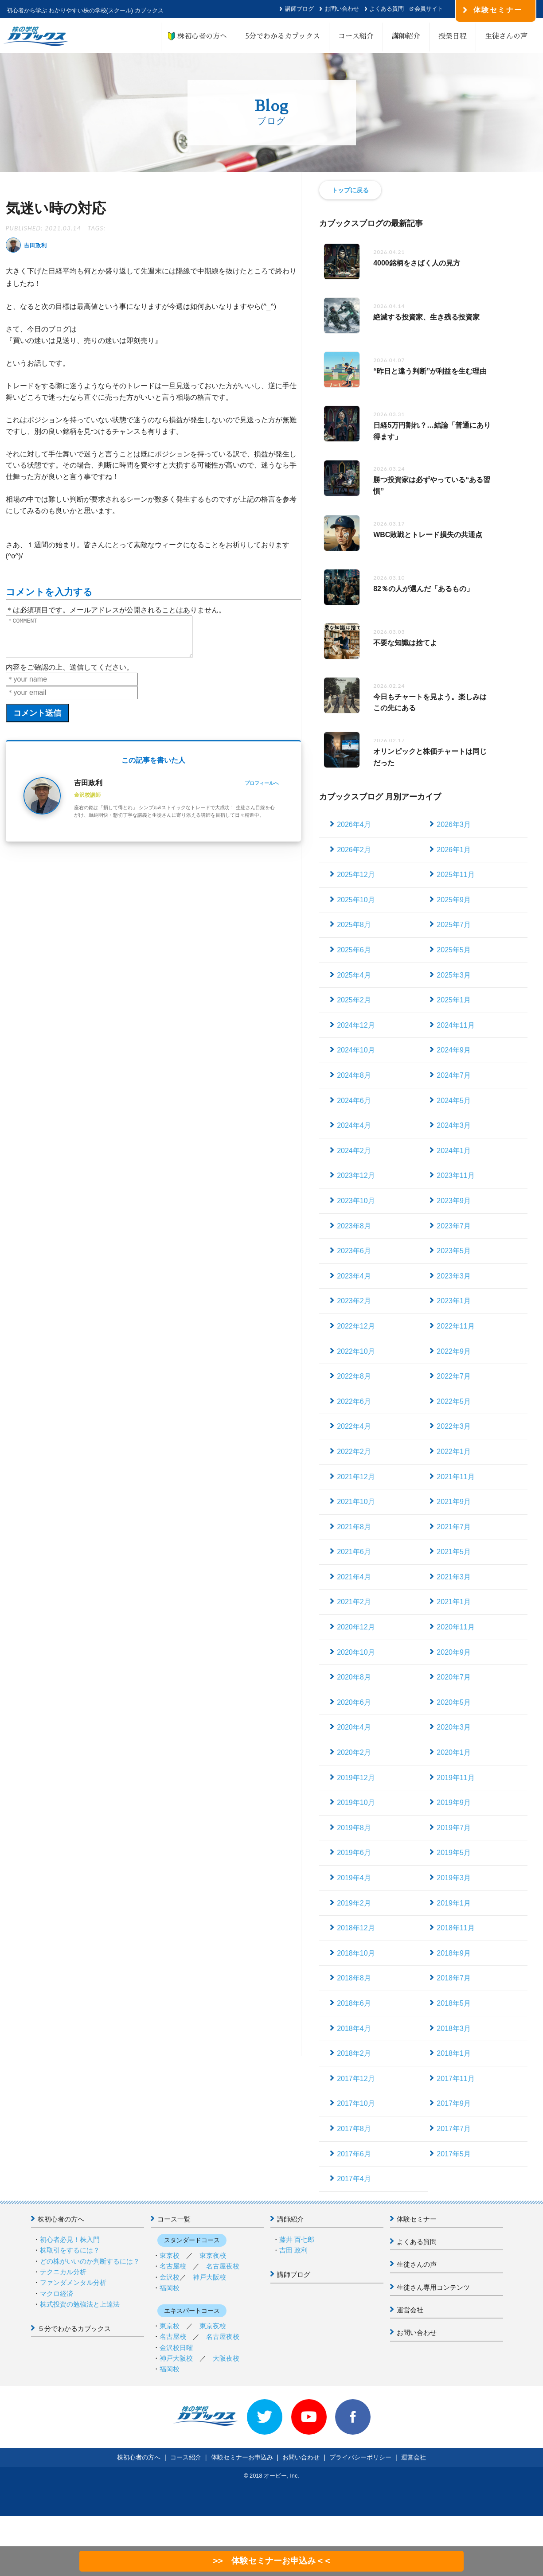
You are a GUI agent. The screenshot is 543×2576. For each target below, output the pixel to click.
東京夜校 (212, 2255)
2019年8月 (354, 1828)
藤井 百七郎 (296, 2239)
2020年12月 (356, 1627)
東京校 (170, 2255)
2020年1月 (454, 1752)
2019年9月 (454, 1802)
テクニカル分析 (63, 2272)
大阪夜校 (226, 2358)
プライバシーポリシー (360, 2457)
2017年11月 (455, 2078)
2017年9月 (454, 2103)
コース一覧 (174, 2219)
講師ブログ (299, 8)
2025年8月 (354, 924)
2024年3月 (454, 1125)
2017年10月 (356, 2103)
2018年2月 (354, 2053)
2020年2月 (354, 1752)
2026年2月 (354, 849)
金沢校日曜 (176, 2347)
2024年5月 (454, 1100)
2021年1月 (454, 1602)
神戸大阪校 (209, 2277)
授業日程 (452, 36)
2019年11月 (455, 1777)
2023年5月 (454, 1251)
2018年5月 (454, 2003)
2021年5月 (454, 1551)
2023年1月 (454, 1301)
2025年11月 (455, 874)
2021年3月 (454, 1577)
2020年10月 (356, 1652)
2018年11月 (455, 1928)
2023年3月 (454, 1276)
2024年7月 (454, 1075)
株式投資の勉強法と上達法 (80, 2304)
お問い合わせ (341, 8)
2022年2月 (354, 1451)
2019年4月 (354, 1878)
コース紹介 (356, 36)
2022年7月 (454, 1376)
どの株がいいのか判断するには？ (90, 2261)
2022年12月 (356, 1326)
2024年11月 (455, 1025)
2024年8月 (354, 1075)
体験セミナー (417, 2219)
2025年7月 (454, 924)
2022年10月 (356, 1351)
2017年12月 (356, 2078)
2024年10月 (356, 1050)
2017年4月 (354, 2178)
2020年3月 (454, 1727)
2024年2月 (354, 1150)
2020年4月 (354, 1727)
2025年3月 (454, 975)
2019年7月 (454, 1828)
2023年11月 (455, 1175)
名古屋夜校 (222, 2266)
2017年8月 (354, 2128)
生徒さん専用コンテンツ (433, 2287)
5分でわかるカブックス (282, 36)
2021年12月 (356, 1477)
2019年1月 (454, 1903)
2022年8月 (354, 1376)
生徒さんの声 (506, 36)
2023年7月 (454, 1226)
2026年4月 (354, 824)
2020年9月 (454, 1652)
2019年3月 (454, 1878)
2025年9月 (454, 900)
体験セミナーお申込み (242, 2457)
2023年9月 (454, 1200)
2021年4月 (354, 1577)
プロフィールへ (262, 791)
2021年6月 (354, 1551)
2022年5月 (454, 1401)
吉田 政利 (293, 2250)
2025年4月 (354, 975)
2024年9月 (454, 1050)
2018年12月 (356, 1928)
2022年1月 (454, 1451)
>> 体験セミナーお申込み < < (271, 2560)
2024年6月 (354, 1100)
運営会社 (410, 2310)
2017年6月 (354, 2154)
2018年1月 (454, 2053)
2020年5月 (454, 1702)
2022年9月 (454, 1351)
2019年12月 (356, 1777)
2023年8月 (354, 1226)
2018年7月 (454, 1978)
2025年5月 (454, 950)
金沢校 (170, 2277)
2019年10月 (356, 1802)
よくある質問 (386, 8)
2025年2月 (354, 1000)
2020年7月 (454, 1677)
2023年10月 (356, 1200)
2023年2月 (354, 1301)
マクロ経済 (56, 2293)
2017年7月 (454, 2128)
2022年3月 (454, 1426)
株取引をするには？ (70, 2250)
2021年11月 (455, 1477)
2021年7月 (454, 1527)
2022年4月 (354, 1426)
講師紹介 (406, 36)
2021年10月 (356, 1501)
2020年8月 (354, 1677)
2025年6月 (354, 950)
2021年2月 (354, 1602)
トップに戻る (350, 190)
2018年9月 (454, 1953)
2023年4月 (354, 1276)
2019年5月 (454, 1852)
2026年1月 (454, 849)
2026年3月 (454, 824)
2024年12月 (356, 1025)
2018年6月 (354, 2003)
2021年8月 (354, 1527)
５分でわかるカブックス (74, 2328)
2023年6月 (354, 1251)
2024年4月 (354, 1125)
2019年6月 (354, 1852)
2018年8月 (354, 1978)
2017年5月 (454, 2154)
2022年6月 (354, 1401)
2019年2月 (354, 1903)
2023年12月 (356, 1175)
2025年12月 (356, 874)
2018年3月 (454, 2028)
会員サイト (428, 8)
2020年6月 (354, 1702)
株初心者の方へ (198, 36)
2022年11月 (455, 1326)
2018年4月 (354, 2028)
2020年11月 (455, 1627)
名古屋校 (173, 2266)
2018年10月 (356, 1953)
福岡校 (170, 2288)
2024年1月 (454, 1150)
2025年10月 (356, 900)
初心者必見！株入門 (70, 2239)
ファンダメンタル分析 (73, 2282)
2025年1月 (454, 1000)
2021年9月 (454, 1501)
